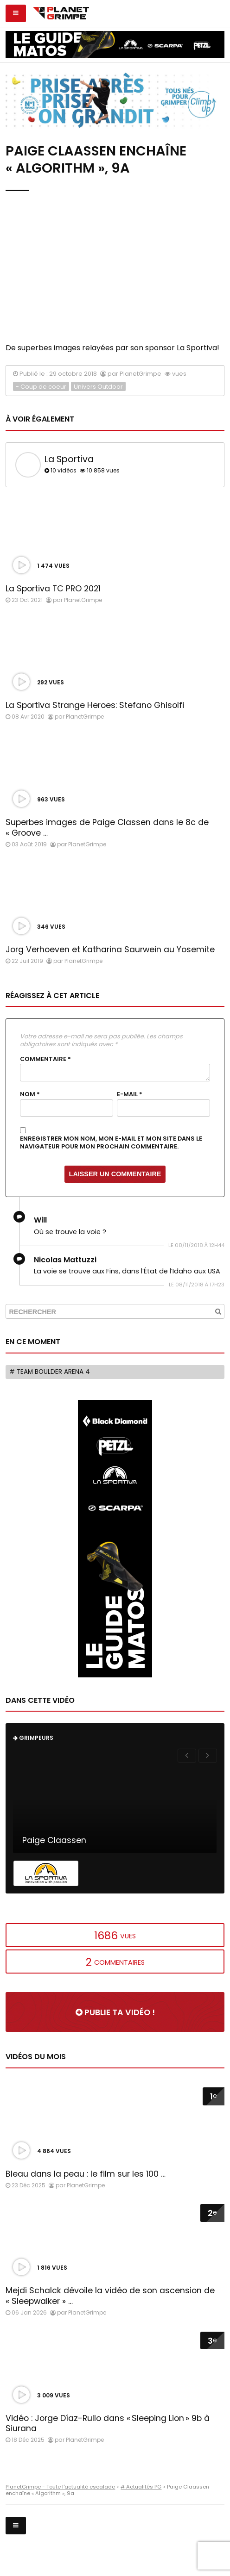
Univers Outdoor (98, 387)
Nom (30, 1094)
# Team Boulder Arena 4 (49, 1371)
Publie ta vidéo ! (115, 2012)
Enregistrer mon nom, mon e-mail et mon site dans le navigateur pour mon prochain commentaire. (111, 1142)
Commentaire (45, 1059)
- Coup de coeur (41, 387)
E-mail (129, 1094)
